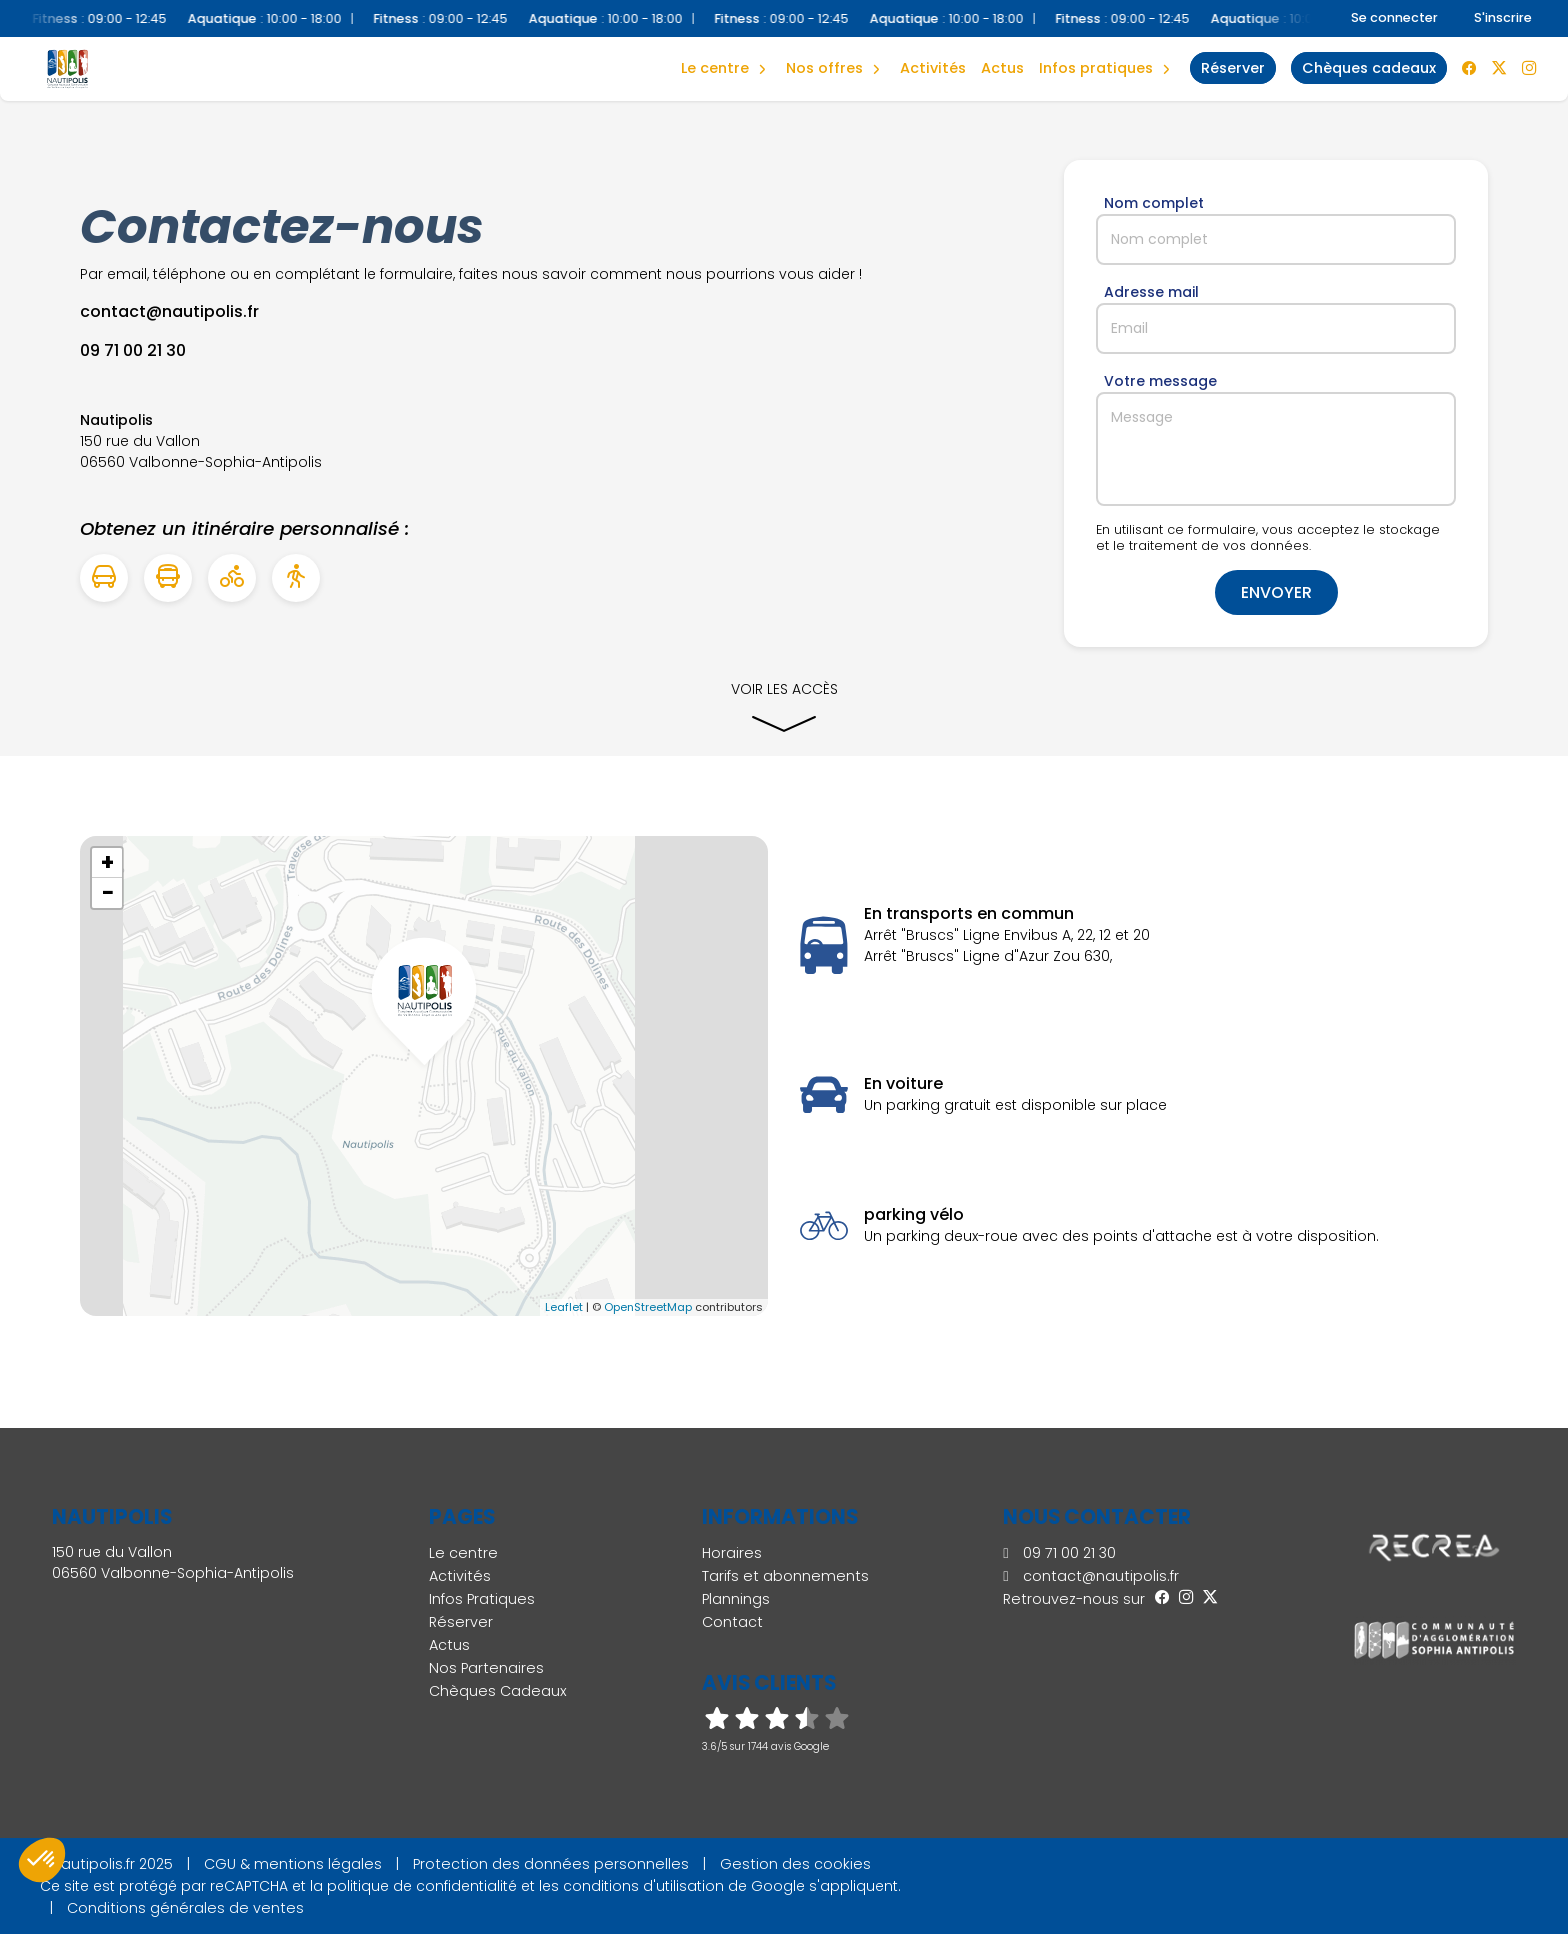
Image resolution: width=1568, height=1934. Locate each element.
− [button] (108, 893)
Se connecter (1394, 17)
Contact (732, 1622)
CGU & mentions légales (293, 1864)
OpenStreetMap (648, 1307)
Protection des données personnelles (551, 1864)
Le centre (463, 1553)
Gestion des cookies (795, 1864)
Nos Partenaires (486, 1668)
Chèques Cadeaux (498, 1691)
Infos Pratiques (1096, 68)
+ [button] (107, 863)
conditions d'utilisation (643, 1886)
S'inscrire (1503, 17)
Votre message (1160, 381)
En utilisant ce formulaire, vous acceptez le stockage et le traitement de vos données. (1268, 538)
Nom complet (1154, 203)
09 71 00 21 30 (1059, 1553)
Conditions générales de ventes (185, 1908)
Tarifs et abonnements (785, 1576)
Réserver (461, 1622)
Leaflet (564, 1307)
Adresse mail (1151, 292)
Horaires (732, 1553)
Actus (1002, 68)
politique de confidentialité (422, 1886)
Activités (933, 68)
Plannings (736, 1599)
